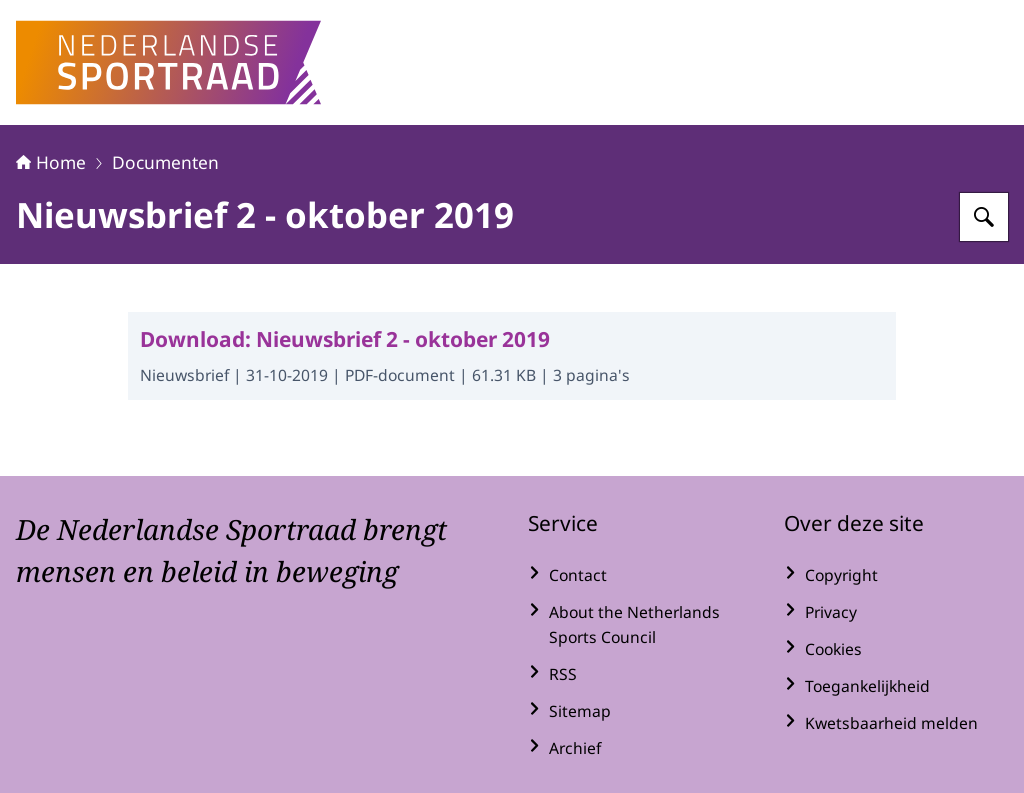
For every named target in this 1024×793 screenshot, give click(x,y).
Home (51, 162)
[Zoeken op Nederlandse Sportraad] (984, 217)
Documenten (165, 162)
